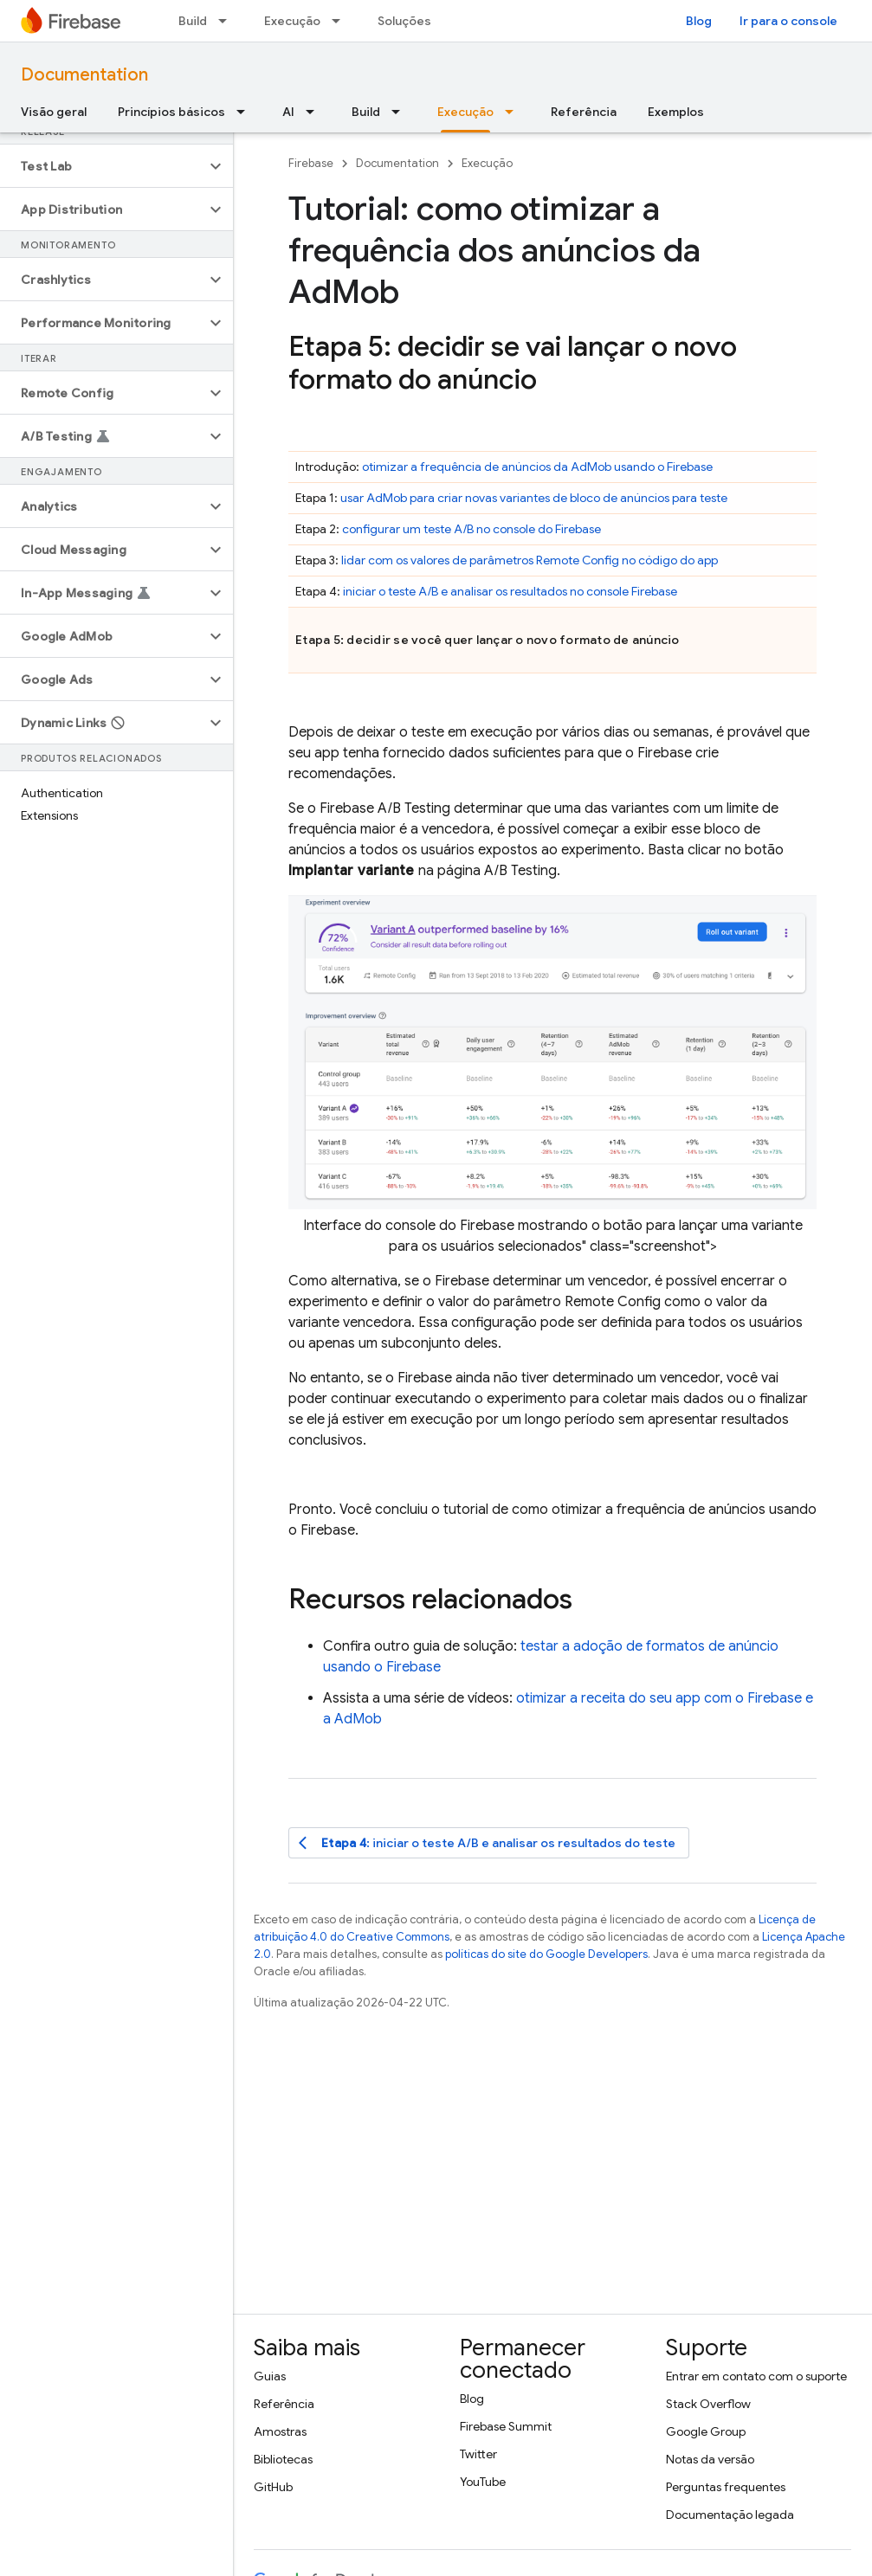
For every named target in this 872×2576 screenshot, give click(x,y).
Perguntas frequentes (725, 2487)
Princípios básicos (171, 111)
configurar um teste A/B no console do (471, 529)
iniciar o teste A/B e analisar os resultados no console (510, 591)
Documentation (84, 75)
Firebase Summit (506, 2426)
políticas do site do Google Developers (546, 1954)
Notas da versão (710, 2459)
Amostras (280, 2431)
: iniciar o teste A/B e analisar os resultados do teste (487, 1843)
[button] (102, 166)
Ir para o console (788, 21)
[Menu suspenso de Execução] (341, 21)
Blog (699, 21)
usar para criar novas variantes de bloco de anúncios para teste (533, 498)
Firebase (310, 163)
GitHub (273, 2487)
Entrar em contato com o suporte (756, 2376)
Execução (292, 21)
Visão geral (54, 111)
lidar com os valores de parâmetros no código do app (529, 560)
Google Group (706, 2431)
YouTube (483, 2481)
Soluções (404, 21)
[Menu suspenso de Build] (228, 21)
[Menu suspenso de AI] (315, 111)
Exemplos (676, 111)
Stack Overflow (708, 2404)
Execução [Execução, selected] (465, 111)
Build (192, 21)
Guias (270, 2376)
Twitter (478, 2454)
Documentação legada (730, 2514)
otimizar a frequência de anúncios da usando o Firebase (537, 466)
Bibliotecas (283, 2459)
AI (288, 111)
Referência (584, 111)
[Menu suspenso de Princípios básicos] (246, 111)
